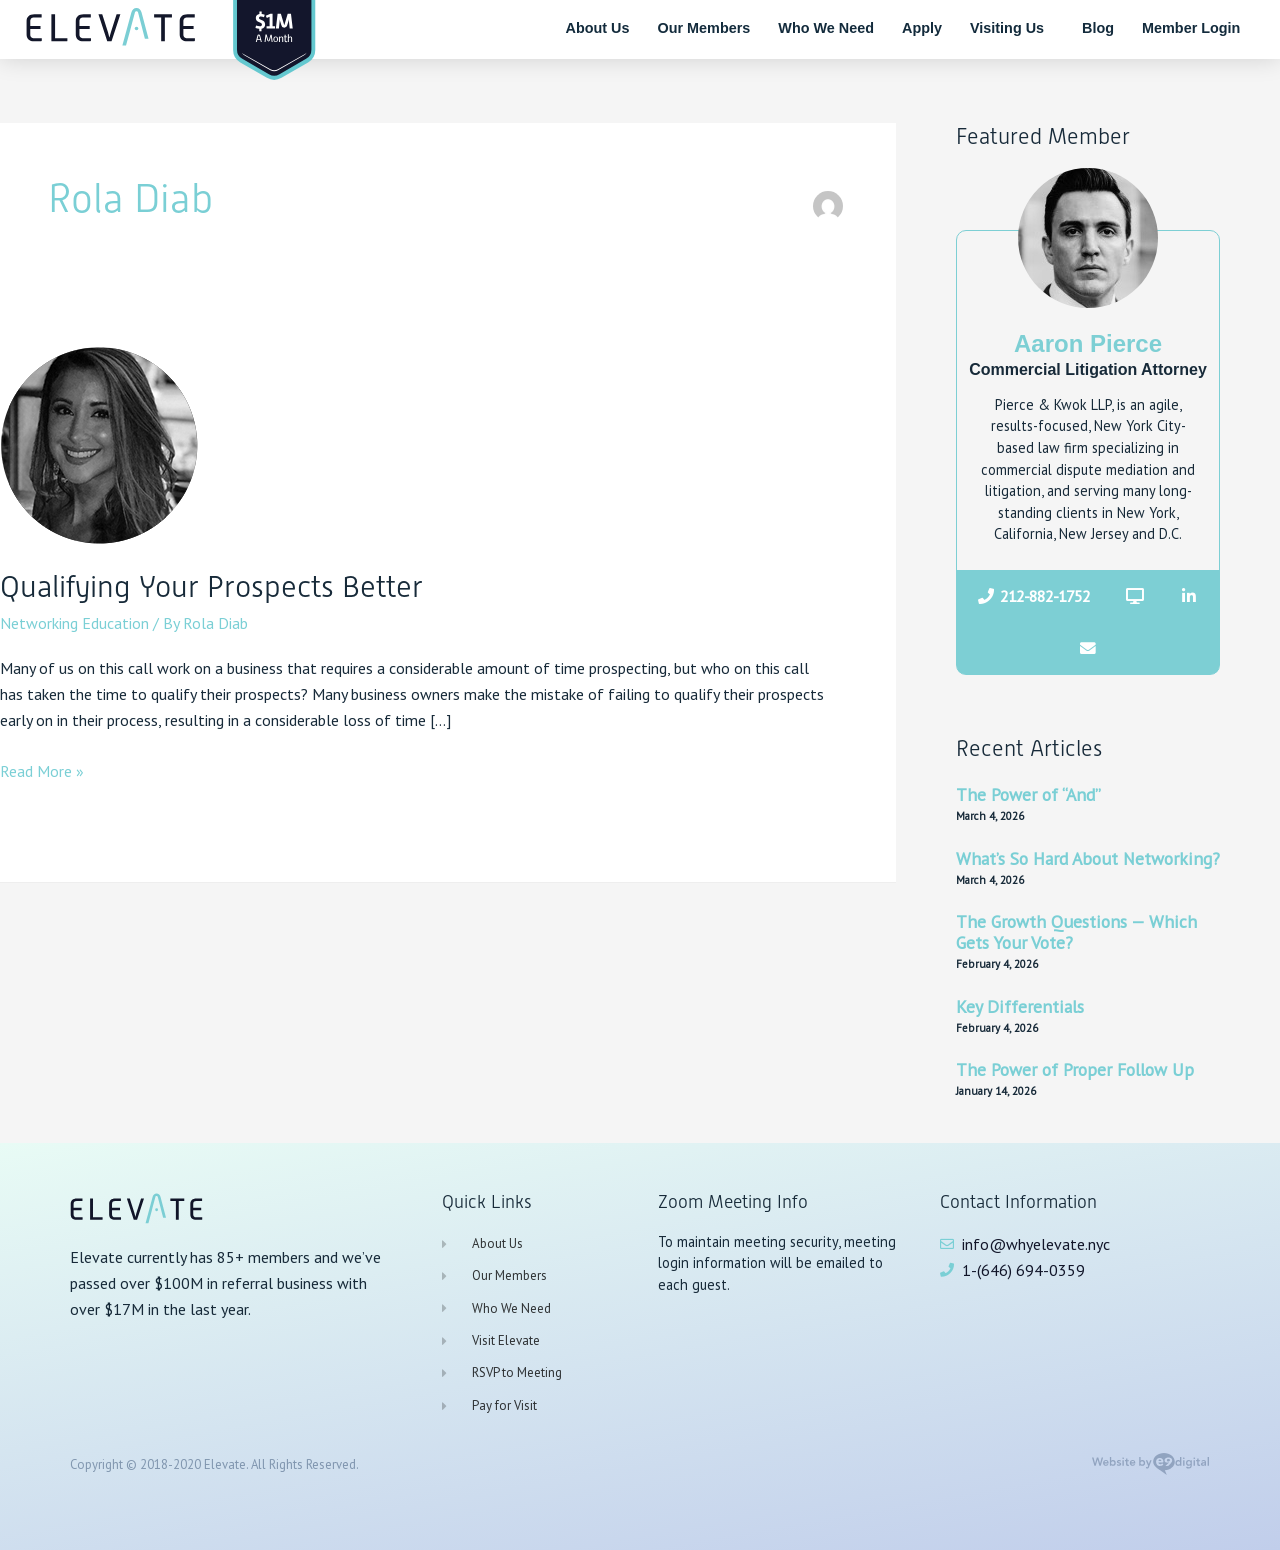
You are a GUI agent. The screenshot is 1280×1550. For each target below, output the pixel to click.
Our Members (704, 28)
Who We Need (826, 28)
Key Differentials (1020, 1006)
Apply (922, 28)
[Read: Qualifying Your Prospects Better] (100, 443)
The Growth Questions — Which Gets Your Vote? (1076, 932)
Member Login (1191, 28)
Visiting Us (1012, 28)
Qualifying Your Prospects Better (211, 586)
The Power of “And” (1028, 794)
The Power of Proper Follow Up (1075, 1069)
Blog (1098, 28)
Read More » (42, 769)
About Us (598, 28)
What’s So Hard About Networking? (1088, 858)
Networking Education (74, 623)
